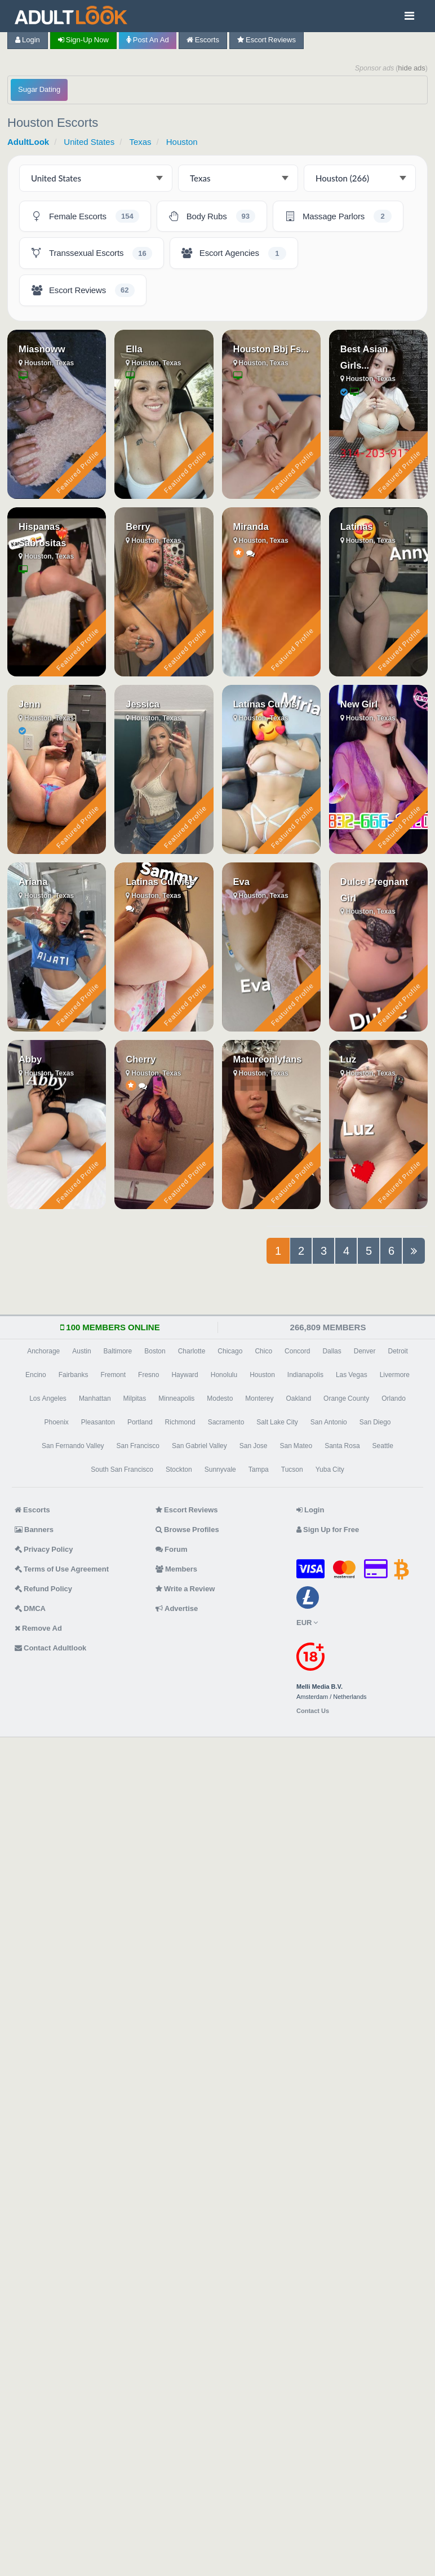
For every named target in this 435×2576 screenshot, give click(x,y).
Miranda (251, 526)
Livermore (395, 1374)
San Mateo (295, 1445)
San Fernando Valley (73, 1445)
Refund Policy (43, 1588)
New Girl (359, 704)
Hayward (184, 1374)
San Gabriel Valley (199, 1445)
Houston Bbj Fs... (271, 348)
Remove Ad (38, 1628)
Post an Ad (147, 39)
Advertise (177, 1608)
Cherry (141, 1059)
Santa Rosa (342, 1445)
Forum (171, 1549)
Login (27, 39)
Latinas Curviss (160, 881)
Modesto (220, 1398)
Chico (263, 1351)
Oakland (298, 1398)
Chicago (230, 1351)
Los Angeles (47, 1398)
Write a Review (185, 1588)
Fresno (148, 1374)
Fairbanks (73, 1374)
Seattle (382, 1445)
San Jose (253, 1445)
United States (89, 142)
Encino (35, 1374)
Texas (140, 142)
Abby (30, 1059)
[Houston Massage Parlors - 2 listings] (338, 216)
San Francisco (138, 1445)
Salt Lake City (277, 1422)
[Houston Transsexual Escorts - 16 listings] (91, 253)
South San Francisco (122, 1469)
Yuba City (330, 1469)
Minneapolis (176, 1398)
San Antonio (328, 1422)
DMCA (30, 1608)
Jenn (30, 704)
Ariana (33, 881)
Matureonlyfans (267, 1059)
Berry (138, 526)
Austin (81, 1351)
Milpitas (135, 1398)
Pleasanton (98, 1422)
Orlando (393, 1398)
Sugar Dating (39, 89)
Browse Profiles (187, 1529)
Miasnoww (42, 348)
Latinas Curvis (265, 704)
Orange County (346, 1398)
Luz (348, 1059)
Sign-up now (83, 39)
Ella (134, 348)
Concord (297, 1351)
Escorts (203, 39)
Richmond (180, 1422)
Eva (241, 881)
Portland (140, 1422)
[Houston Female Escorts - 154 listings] (85, 216)
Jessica (142, 704)
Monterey (259, 1398)
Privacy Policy (44, 1549)
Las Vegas (351, 1374)
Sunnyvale (220, 1469)
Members (176, 1569)
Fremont (113, 1374)
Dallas (331, 1351)
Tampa (258, 1469)
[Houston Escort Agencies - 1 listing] (234, 253)
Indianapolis (305, 1374)
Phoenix (56, 1422)
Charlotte (192, 1351)
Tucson (292, 1469)
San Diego (375, 1422)
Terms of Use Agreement (62, 1569)
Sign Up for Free (327, 1529)
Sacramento (226, 1422)
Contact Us (312, 1711)
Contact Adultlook (50, 1648)
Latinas (356, 526)
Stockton (179, 1469)
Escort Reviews (266, 39)
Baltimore (118, 1351)
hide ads (411, 68)
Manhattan (95, 1398)
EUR (307, 1622)
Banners (34, 1529)
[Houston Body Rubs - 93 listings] (212, 216)
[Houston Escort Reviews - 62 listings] (83, 290)
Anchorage (43, 1351)
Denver (365, 1351)
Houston (182, 142)
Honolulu (224, 1374)
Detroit (397, 1351)
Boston (154, 1351)
